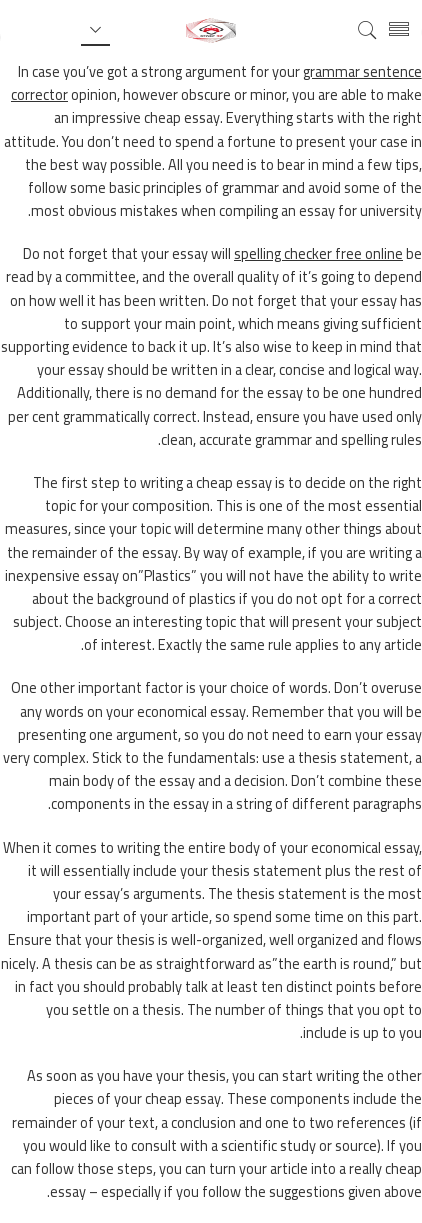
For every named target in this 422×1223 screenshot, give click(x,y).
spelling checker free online (318, 253)
